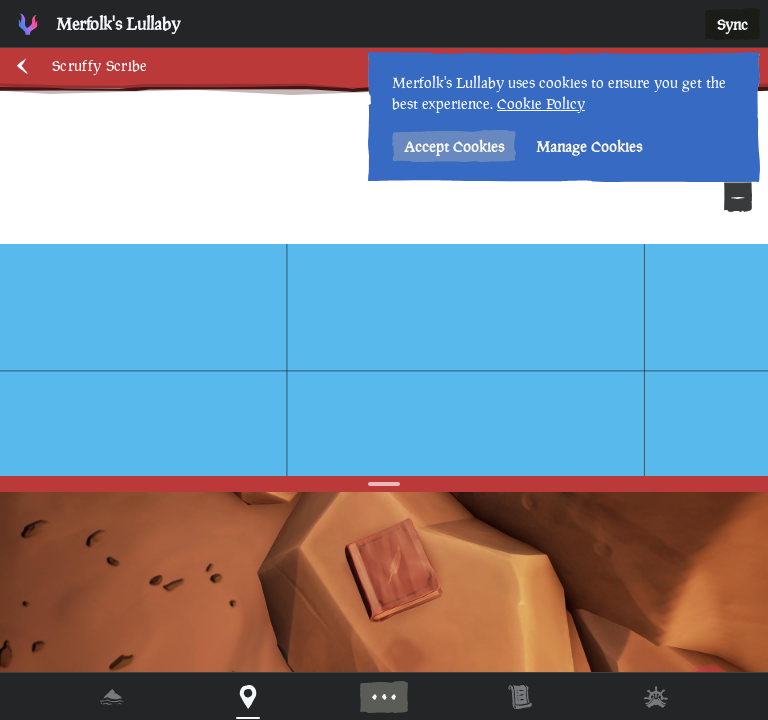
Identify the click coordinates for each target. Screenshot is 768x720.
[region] (384, 360)
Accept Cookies (454, 146)
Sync (732, 24)
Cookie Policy (541, 103)
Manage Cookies (589, 146)
